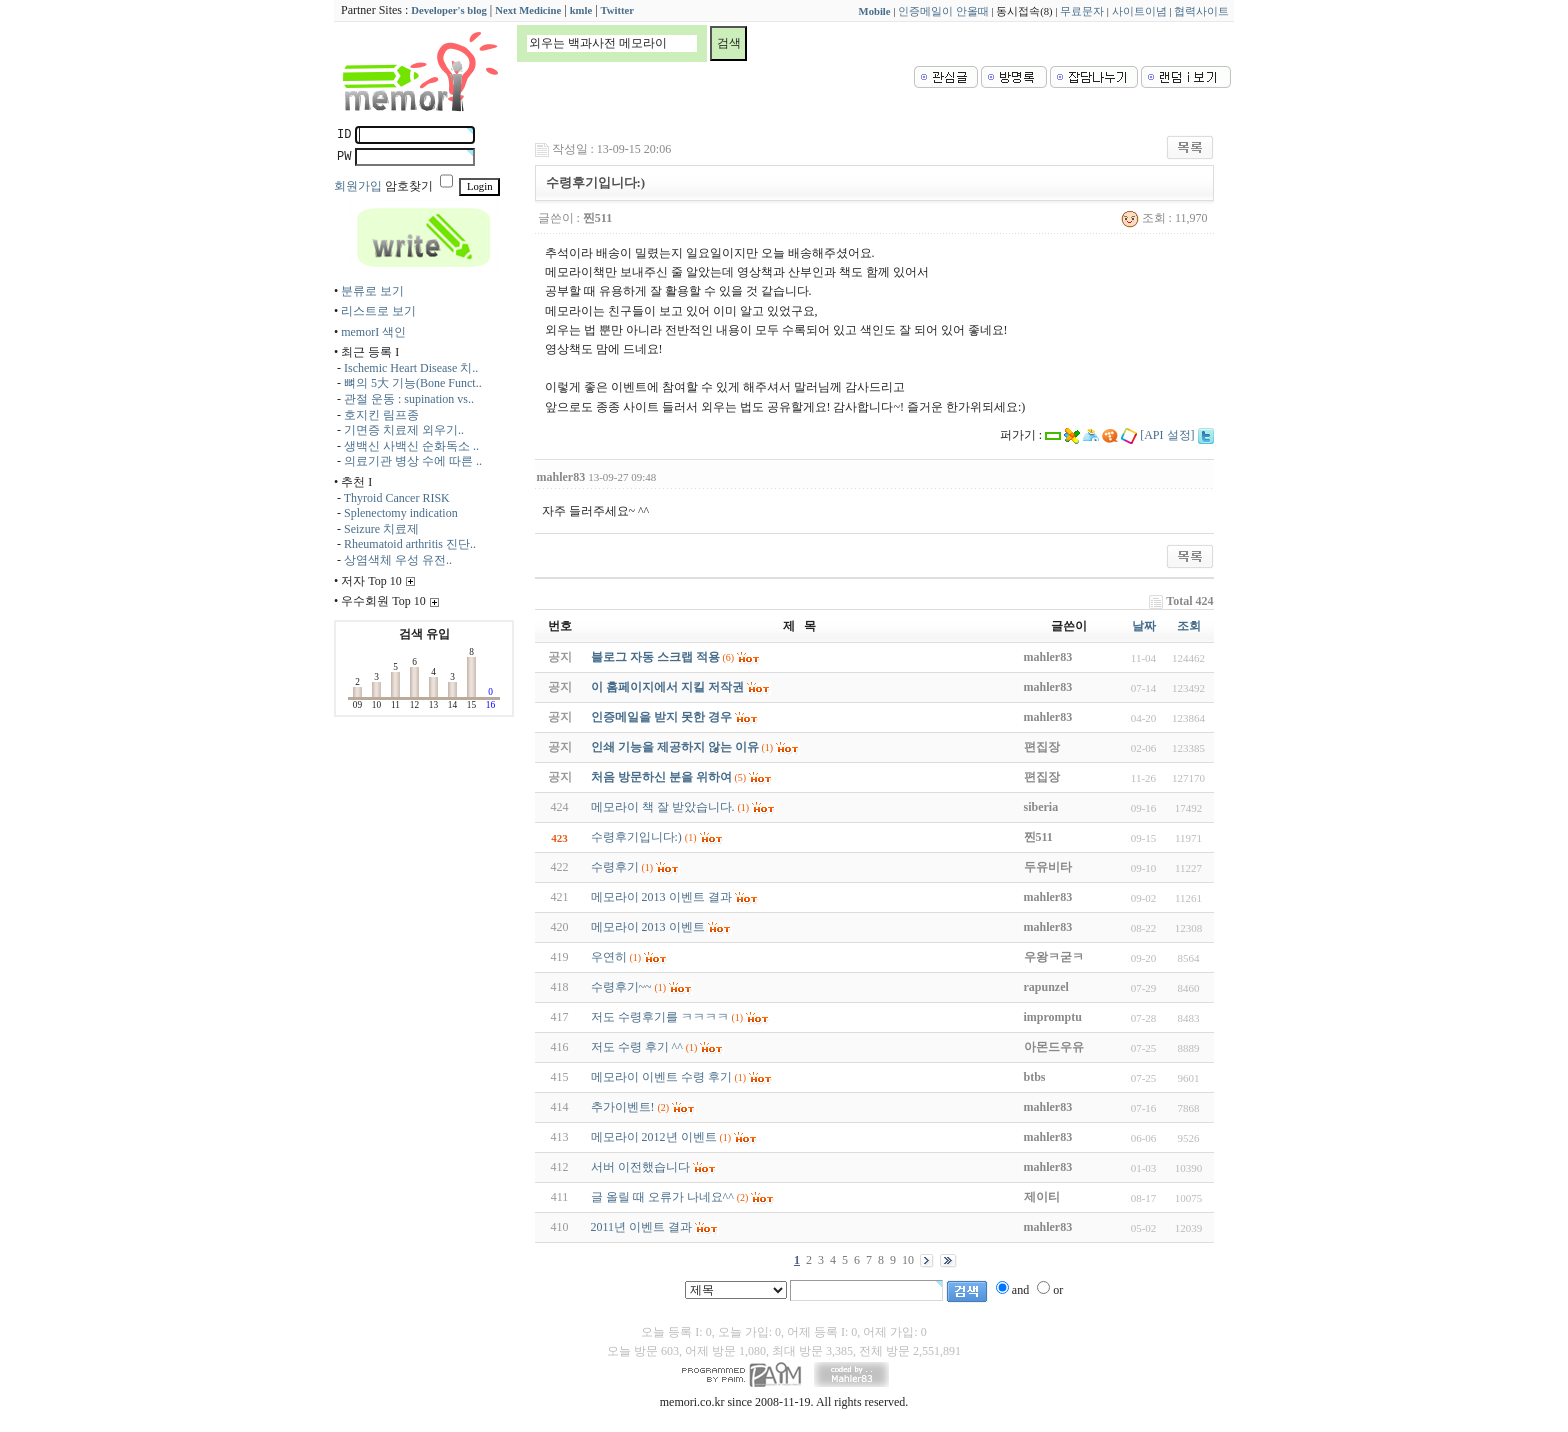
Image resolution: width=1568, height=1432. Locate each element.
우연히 (609, 957)
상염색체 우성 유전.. (398, 560)
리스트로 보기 (378, 311)
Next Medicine (528, 10)
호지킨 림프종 (381, 415)
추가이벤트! (623, 1107)
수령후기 (615, 867)
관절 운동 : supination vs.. (409, 399)
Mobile (875, 11)
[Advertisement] (1151, 306)
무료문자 (1082, 11)
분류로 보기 (372, 291)
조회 (1189, 626)
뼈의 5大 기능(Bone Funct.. (413, 383)
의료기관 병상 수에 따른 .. (413, 461)
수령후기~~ (621, 987)
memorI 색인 (373, 332)
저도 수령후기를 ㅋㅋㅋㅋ (660, 1017)
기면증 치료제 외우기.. (404, 430)
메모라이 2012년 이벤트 (654, 1137)
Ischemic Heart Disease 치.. (411, 368)
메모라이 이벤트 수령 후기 (661, 1077)
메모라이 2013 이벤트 (648, 927)
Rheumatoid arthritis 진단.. (410, 544)
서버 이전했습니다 (640, 1167)
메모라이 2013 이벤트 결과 (661, 897)
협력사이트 (1201, 11)
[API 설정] (1167, 435)
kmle (581, 10)
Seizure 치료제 (381, 529)
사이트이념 (1139, 11)
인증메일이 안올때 (943, 11)
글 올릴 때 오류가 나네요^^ (662, 1197)
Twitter (618, 10)
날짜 (1144, 626)
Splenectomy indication (401, 513)
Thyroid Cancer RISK (397, 498)
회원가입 (358, 186)
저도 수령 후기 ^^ (637, 1047)
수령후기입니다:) (636, 837)
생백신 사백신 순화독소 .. (411, 446)
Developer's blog (448, 10)
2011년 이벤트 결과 (642, 1227)
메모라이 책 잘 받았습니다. (663, 807)
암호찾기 (409, 186)
